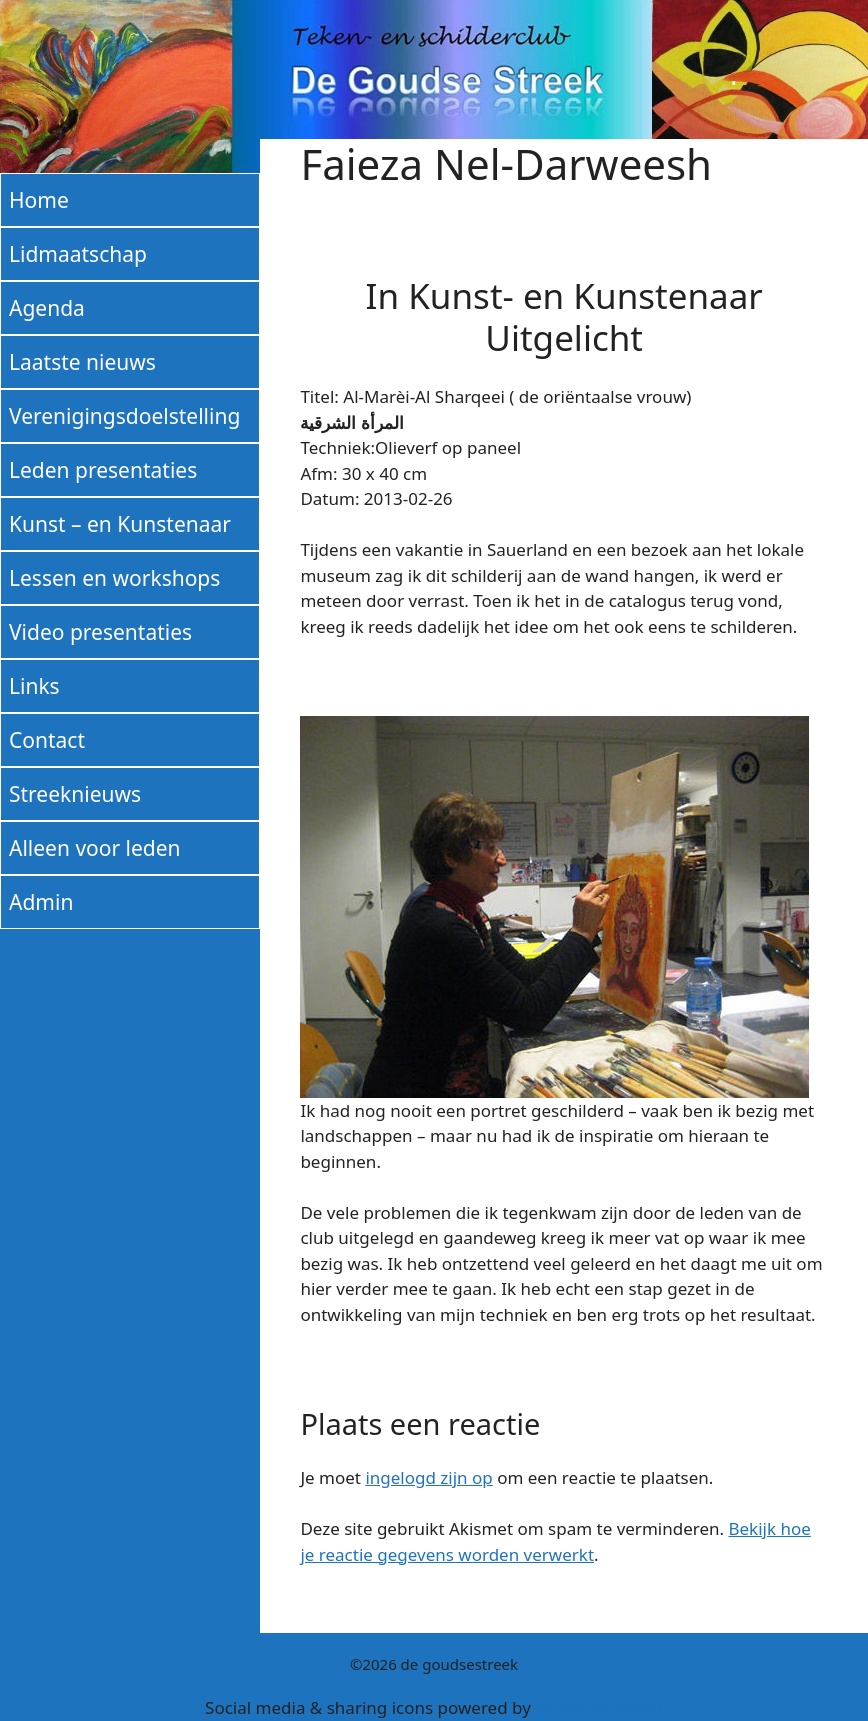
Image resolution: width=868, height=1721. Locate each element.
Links (34, 686)
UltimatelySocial (599, 1707)
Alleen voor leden (95, 848)
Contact (47, 740)
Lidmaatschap (78, 254)
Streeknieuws (75, 794)
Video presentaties (100, 632)
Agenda (47, 308)
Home (39, 200)
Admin (41, 902)
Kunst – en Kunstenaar (120, 524)
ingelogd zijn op (428, 1477)
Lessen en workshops (114, 578)
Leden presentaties (103, 470)
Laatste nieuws (82, 362)
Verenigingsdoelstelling (124, 416)
